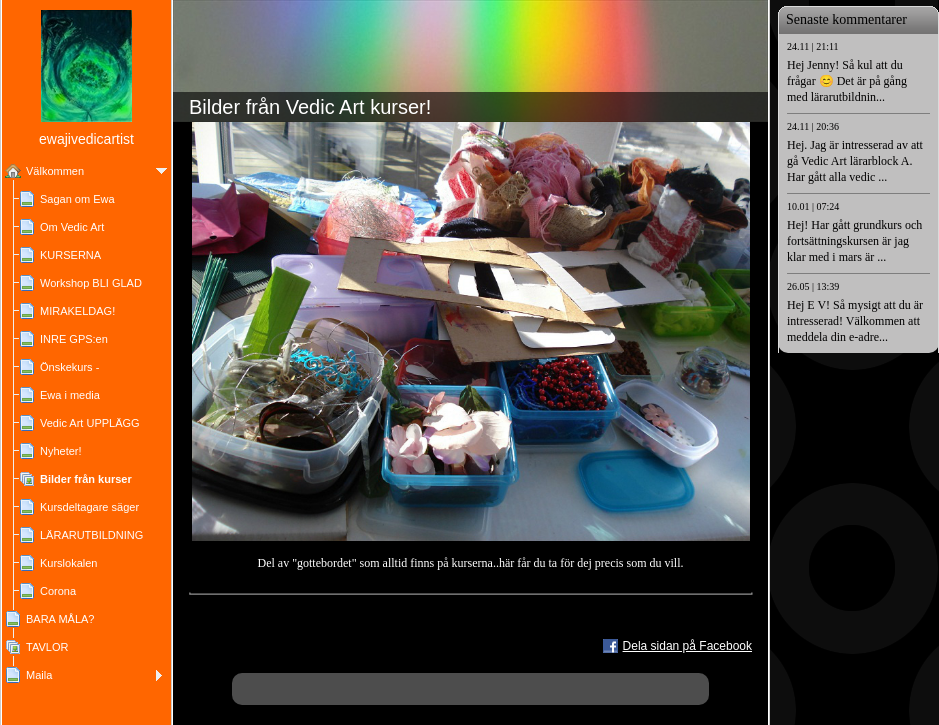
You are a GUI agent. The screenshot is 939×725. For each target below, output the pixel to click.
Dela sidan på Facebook (687, 646)
